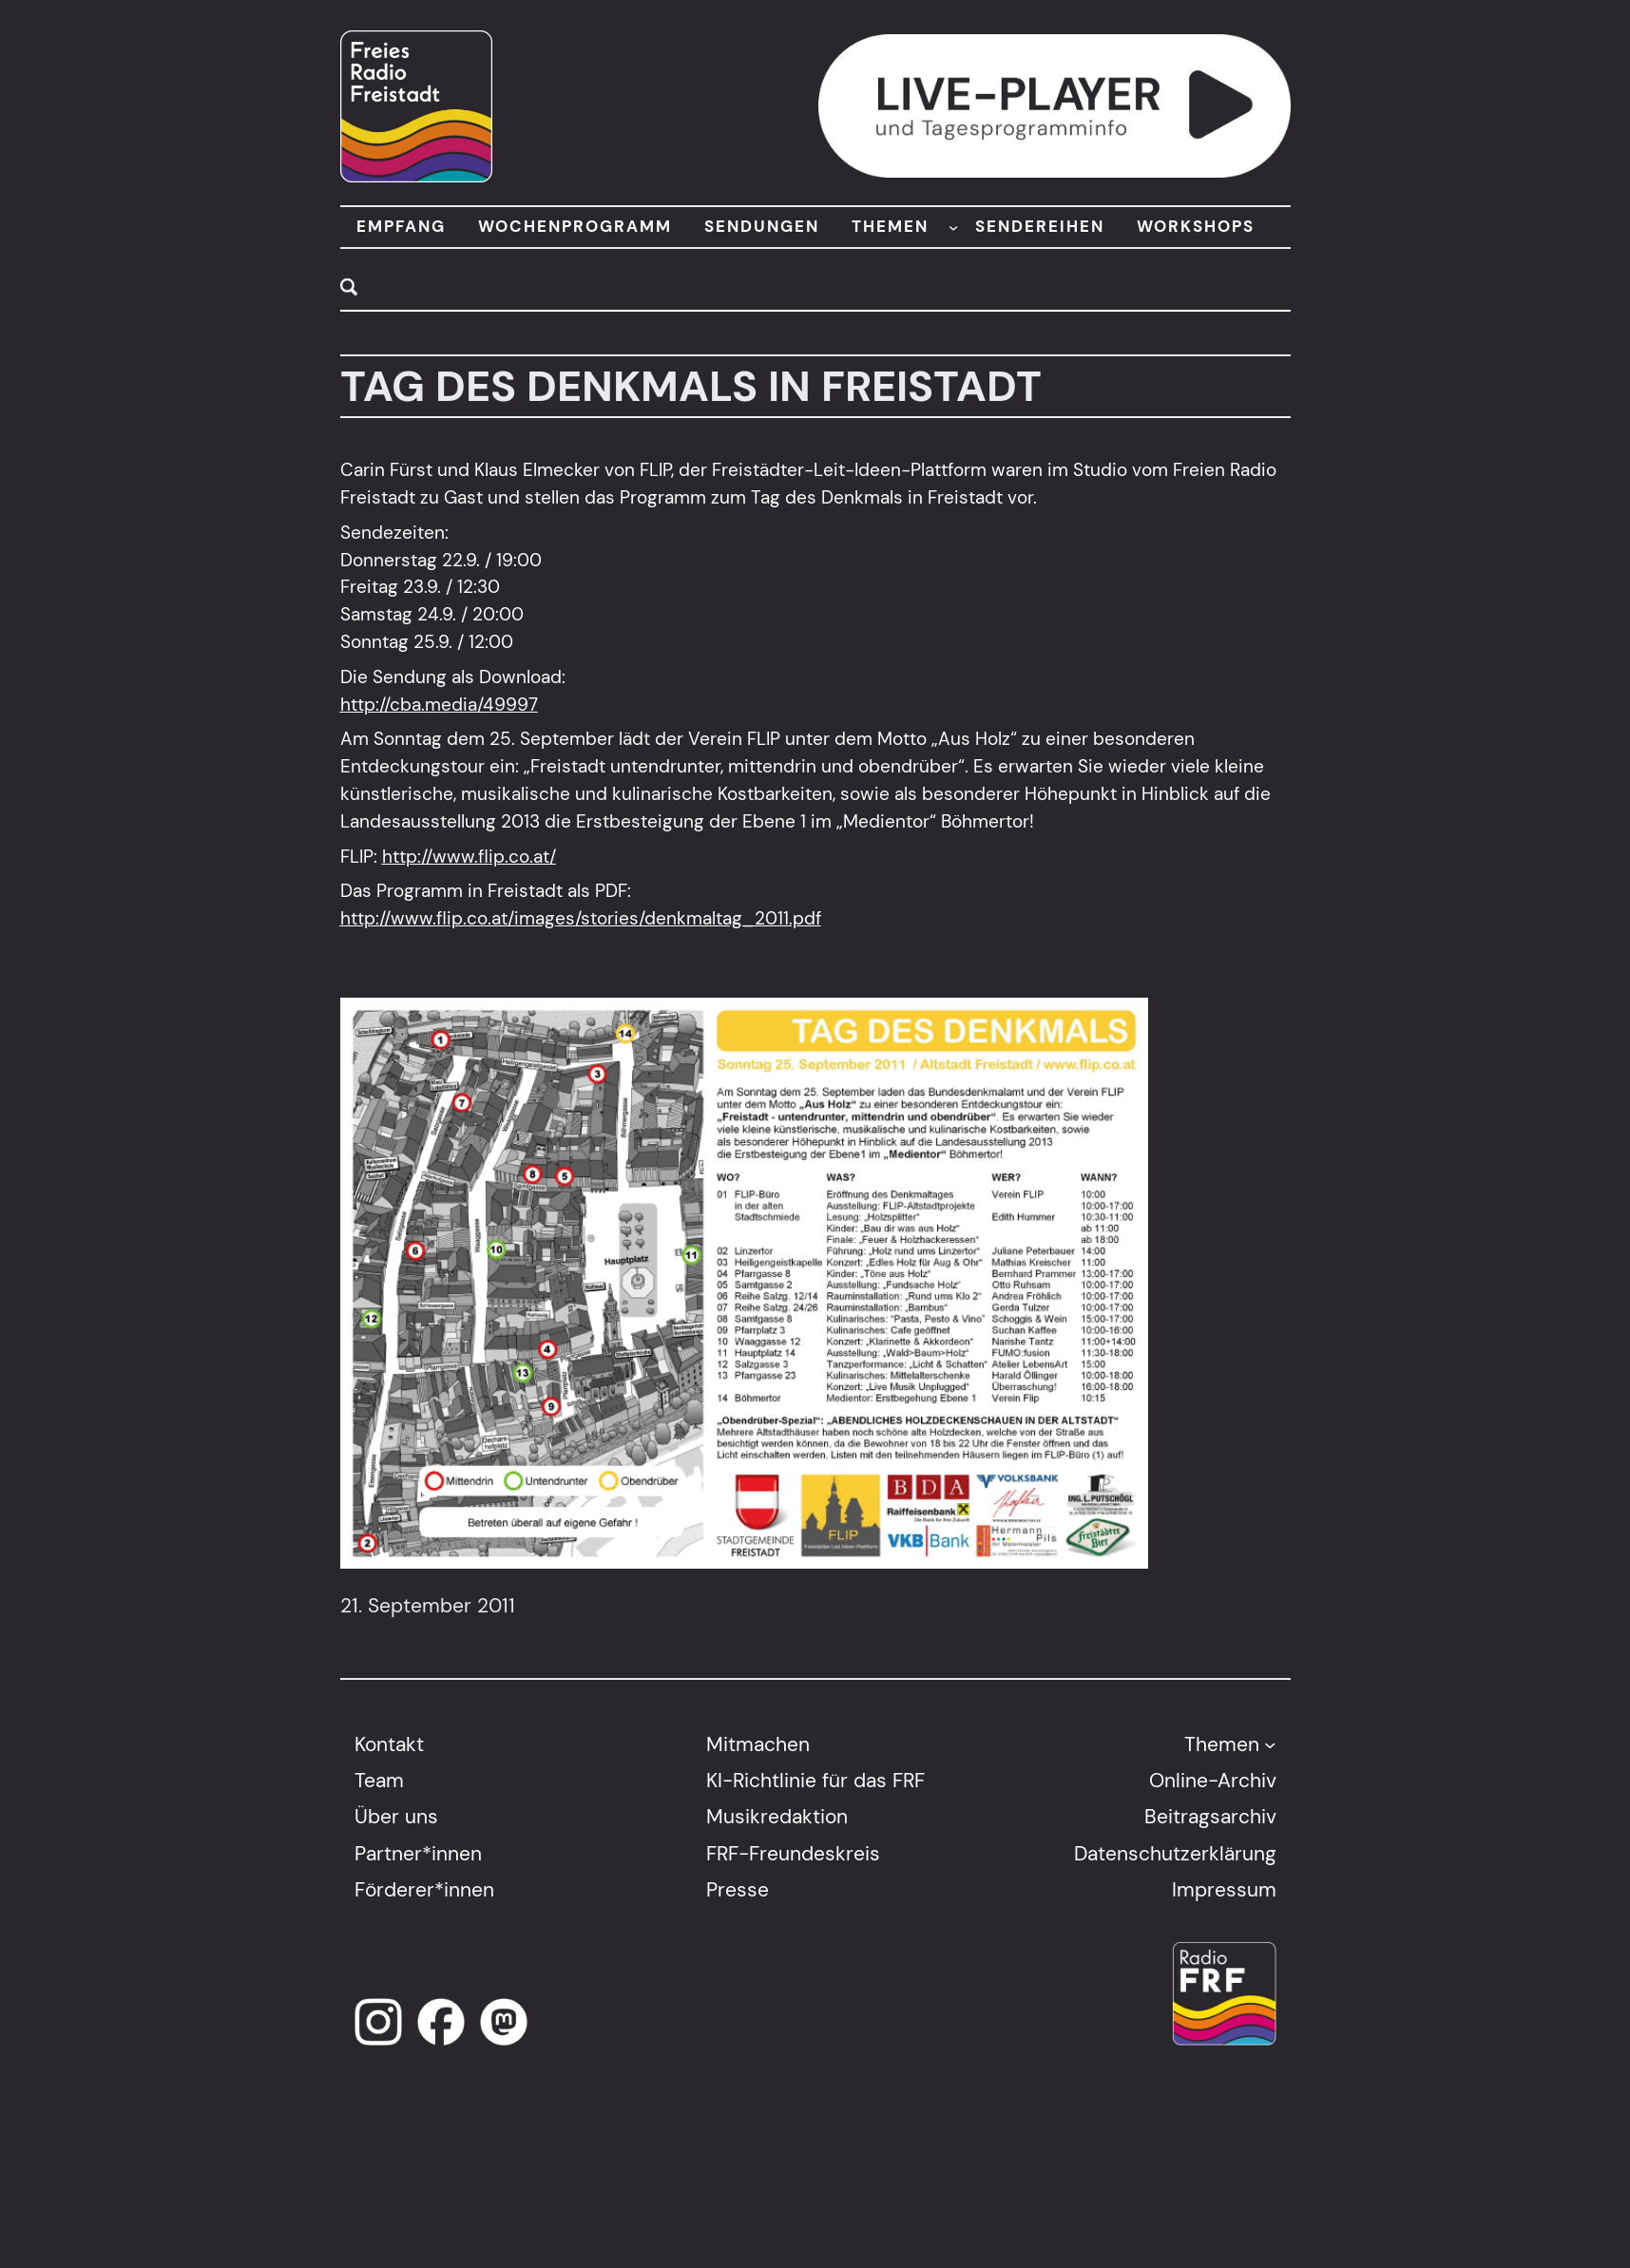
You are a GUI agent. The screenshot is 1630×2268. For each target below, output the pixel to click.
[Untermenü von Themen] (1269, 1743)
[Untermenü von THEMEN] (953, 227)
